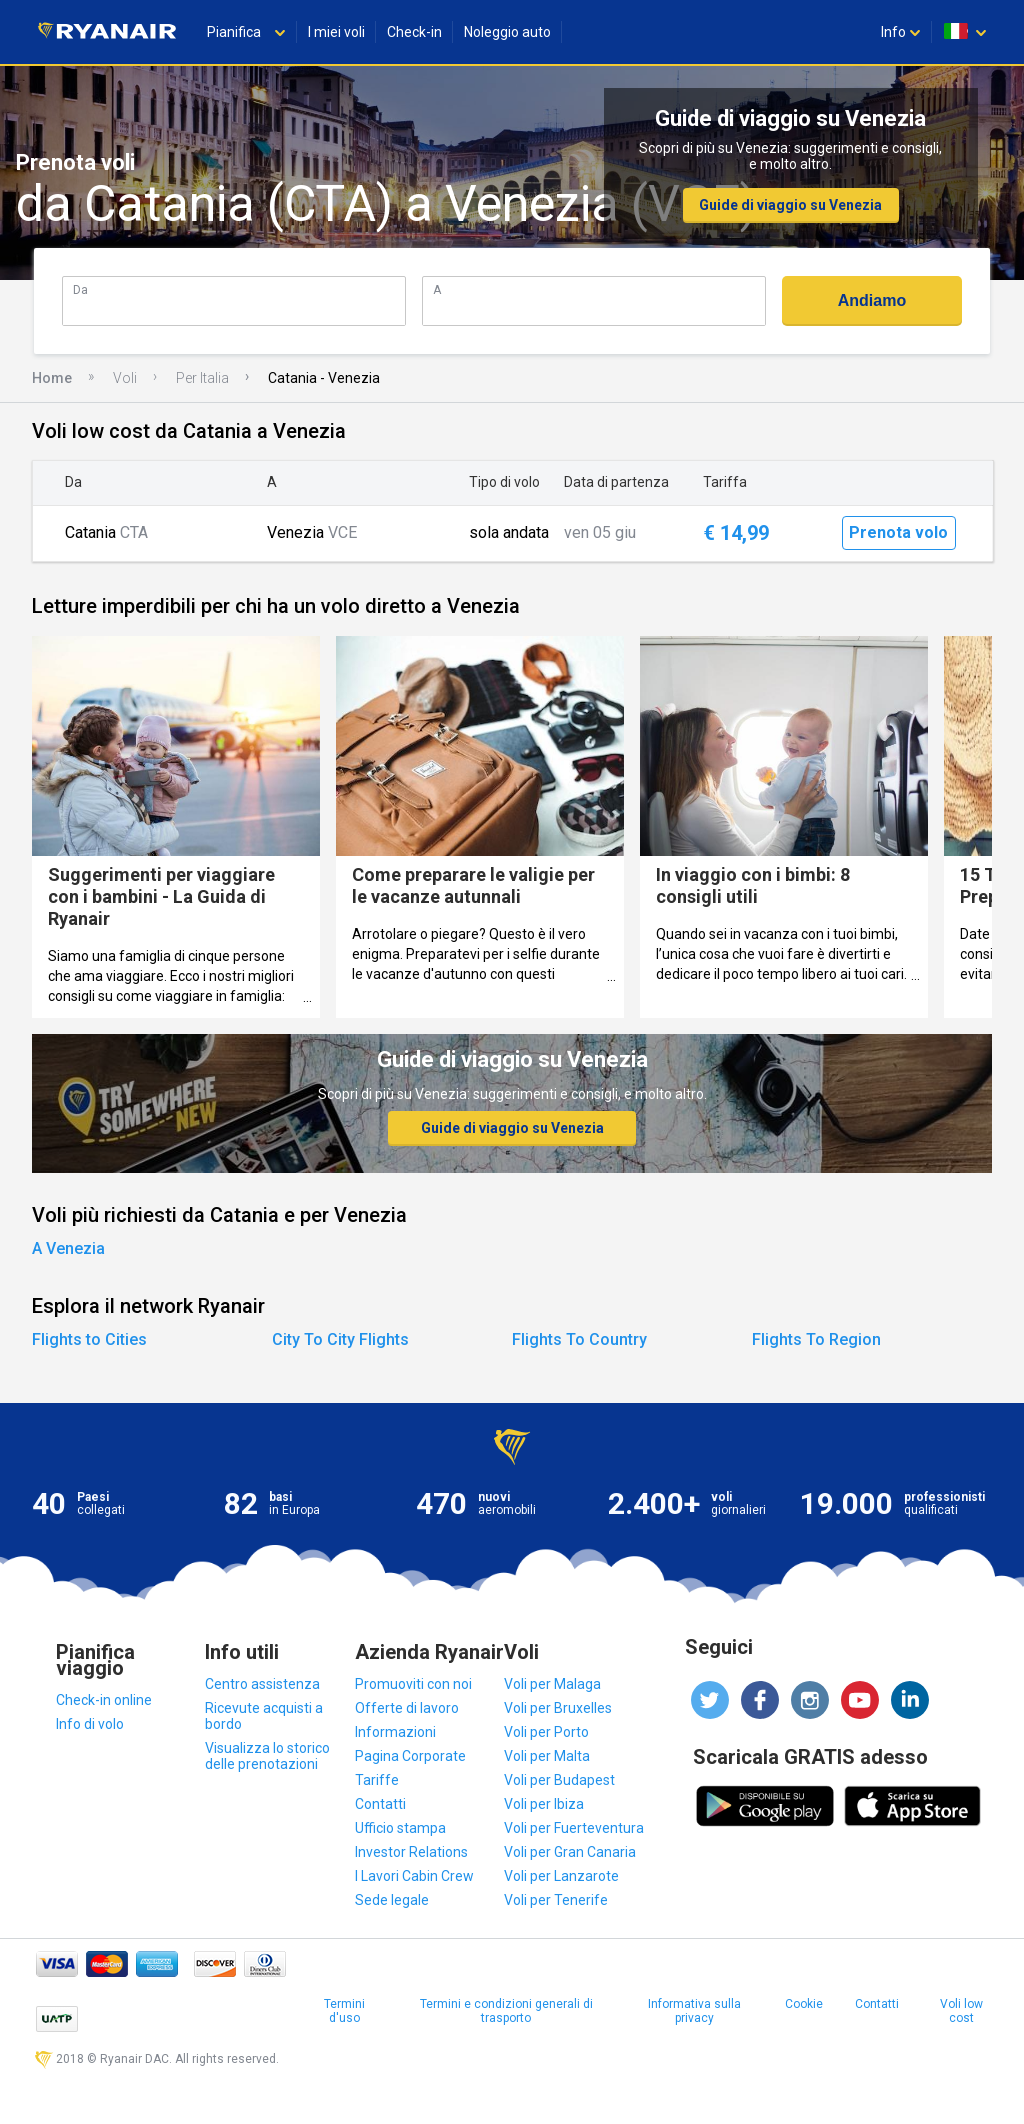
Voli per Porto (546, 1732)
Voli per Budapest (559, 1780)
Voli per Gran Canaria (570, 1852)
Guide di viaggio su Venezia (790, 205)
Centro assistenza (262, 1684)
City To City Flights (340, 1339)
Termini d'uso (344, 2011)
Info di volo (90, 1724)
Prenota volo (898, 532)
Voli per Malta (547, 1756)
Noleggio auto (507, 32)
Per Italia (202, 378)
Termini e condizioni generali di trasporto (506, 2011)
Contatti (380, 1804)
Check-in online (104, 1700)
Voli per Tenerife (556, 1900)
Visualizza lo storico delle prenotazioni (267, 1756)
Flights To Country (579, 1339)
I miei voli (336, 32)
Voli (125, 378)
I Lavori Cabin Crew (414, 1876)
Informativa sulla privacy (694, 2011)
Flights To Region (816, 1339)
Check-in (414, 32)
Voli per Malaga (552, 1684)
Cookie (804, 2004)
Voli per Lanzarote (561, 1876)
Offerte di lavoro (407, 1708)
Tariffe (377, 1780)
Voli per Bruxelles (558, 1708)
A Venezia (68, 1248)
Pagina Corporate (410, 1756)
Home (52, 378)
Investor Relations (411, 1852)
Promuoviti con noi (413, 1684)
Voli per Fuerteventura (574, 1828)
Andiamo (872, 300)
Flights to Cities (89, 1339)
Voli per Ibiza (544, 1804)
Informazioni (395, 1732)
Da (80, 289)
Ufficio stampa (400, 1828)
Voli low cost (961, 2011)
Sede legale (392, 1900)
